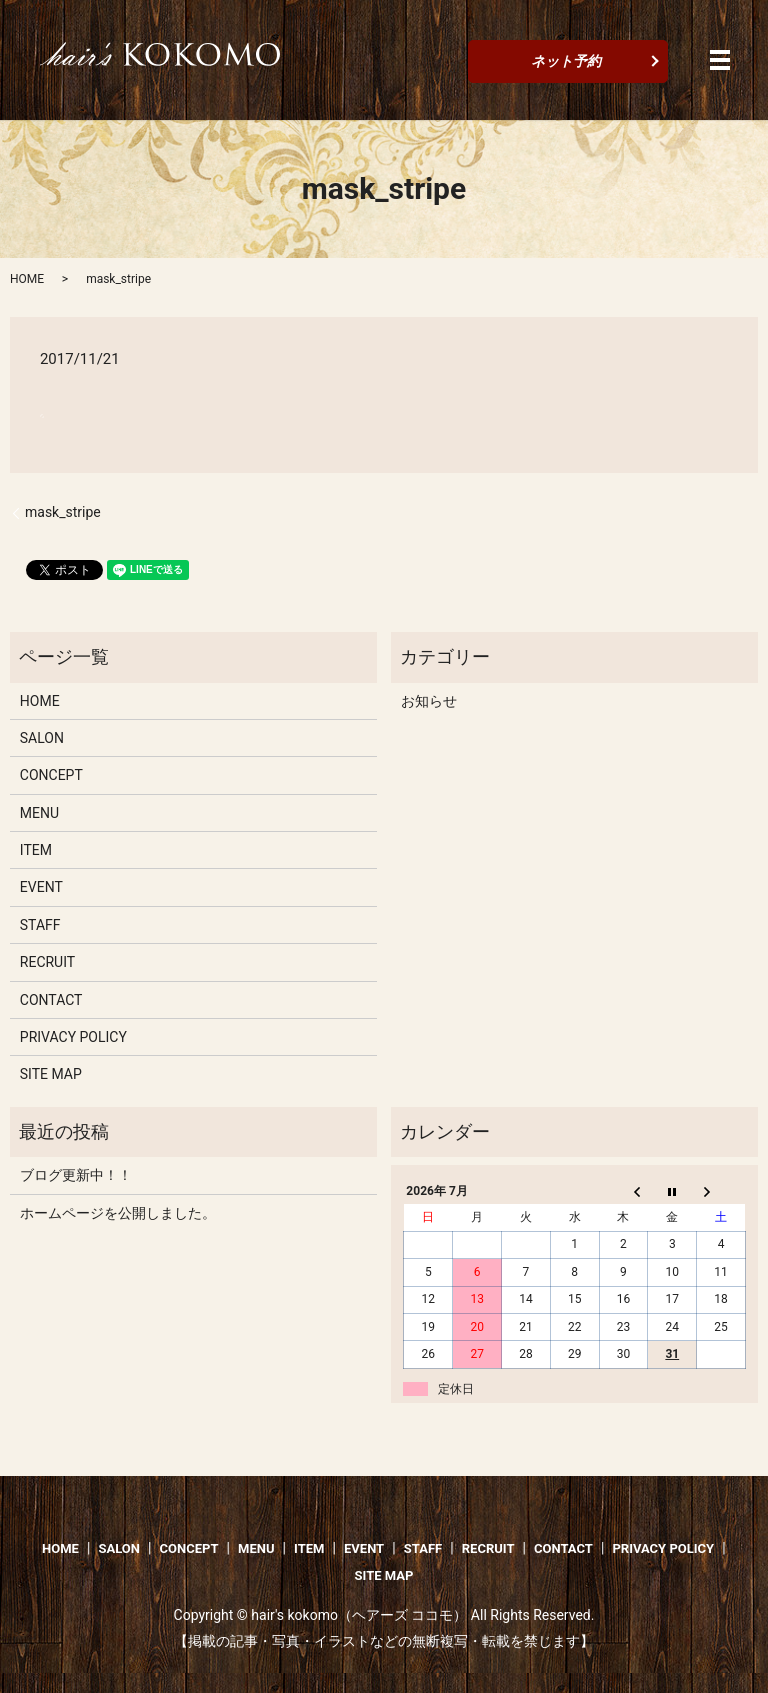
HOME (27, 279)
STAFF (40, 925)
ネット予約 (566, 61)
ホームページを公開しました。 (118, 1213)
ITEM (36, 850)
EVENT (41, 887)
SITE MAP (51, 1074)
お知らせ (429, 701)
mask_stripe (63, 512)
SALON (42, 738)
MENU (39, 813)
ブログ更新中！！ (76, 1175)
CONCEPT (51, 775)
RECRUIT (47, 962)
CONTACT (51, 1000)
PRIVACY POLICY (73, 1037)
